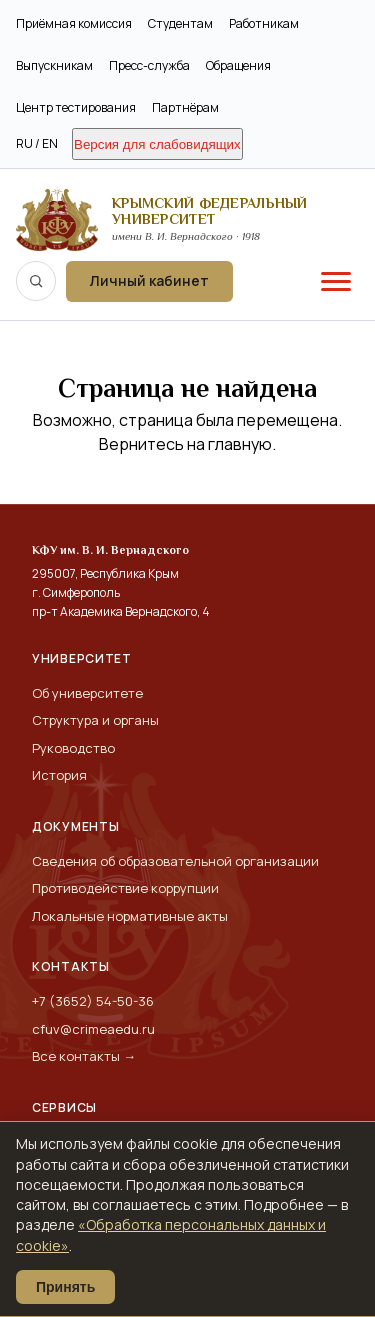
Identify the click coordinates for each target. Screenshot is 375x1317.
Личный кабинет (149, 280)
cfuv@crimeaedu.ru (93, 1029)
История (59, 775)
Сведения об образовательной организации (175, 861)
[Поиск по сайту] (36, 281)
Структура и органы (95, 720)
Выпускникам (54, 65)
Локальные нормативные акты (130, 916)
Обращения (238, 65)
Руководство (73, 748)
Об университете (87, 693)
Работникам (264, 23)
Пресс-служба (149, 65)
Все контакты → (84, 1056)
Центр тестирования (76, 107)
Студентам (180, 23)
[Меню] (336, 281)
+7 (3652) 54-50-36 (93, 1001)
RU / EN (37, 143)
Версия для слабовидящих (157, 144)
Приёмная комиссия (74, 23)
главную (240, 444)
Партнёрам (185, 107)
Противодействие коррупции (125, 888)
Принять (65, 1287)
